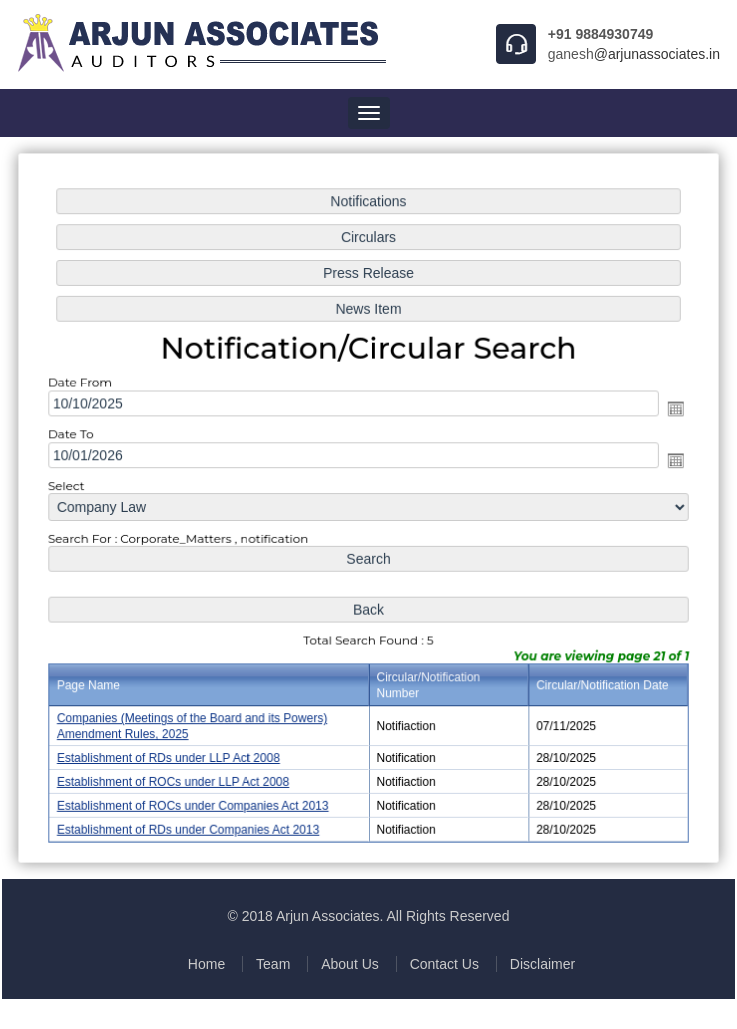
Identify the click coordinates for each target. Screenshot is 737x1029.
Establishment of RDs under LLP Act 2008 (171, 754)
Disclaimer (542, 964)
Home (206, 964)
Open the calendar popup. (671, 410)
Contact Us (444, 964)
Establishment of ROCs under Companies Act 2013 (195, 801)
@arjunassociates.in (657, 54)
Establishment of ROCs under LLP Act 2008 (176, 778)
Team (273, 964)
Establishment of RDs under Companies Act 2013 (191, 825)
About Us (350, 964)
